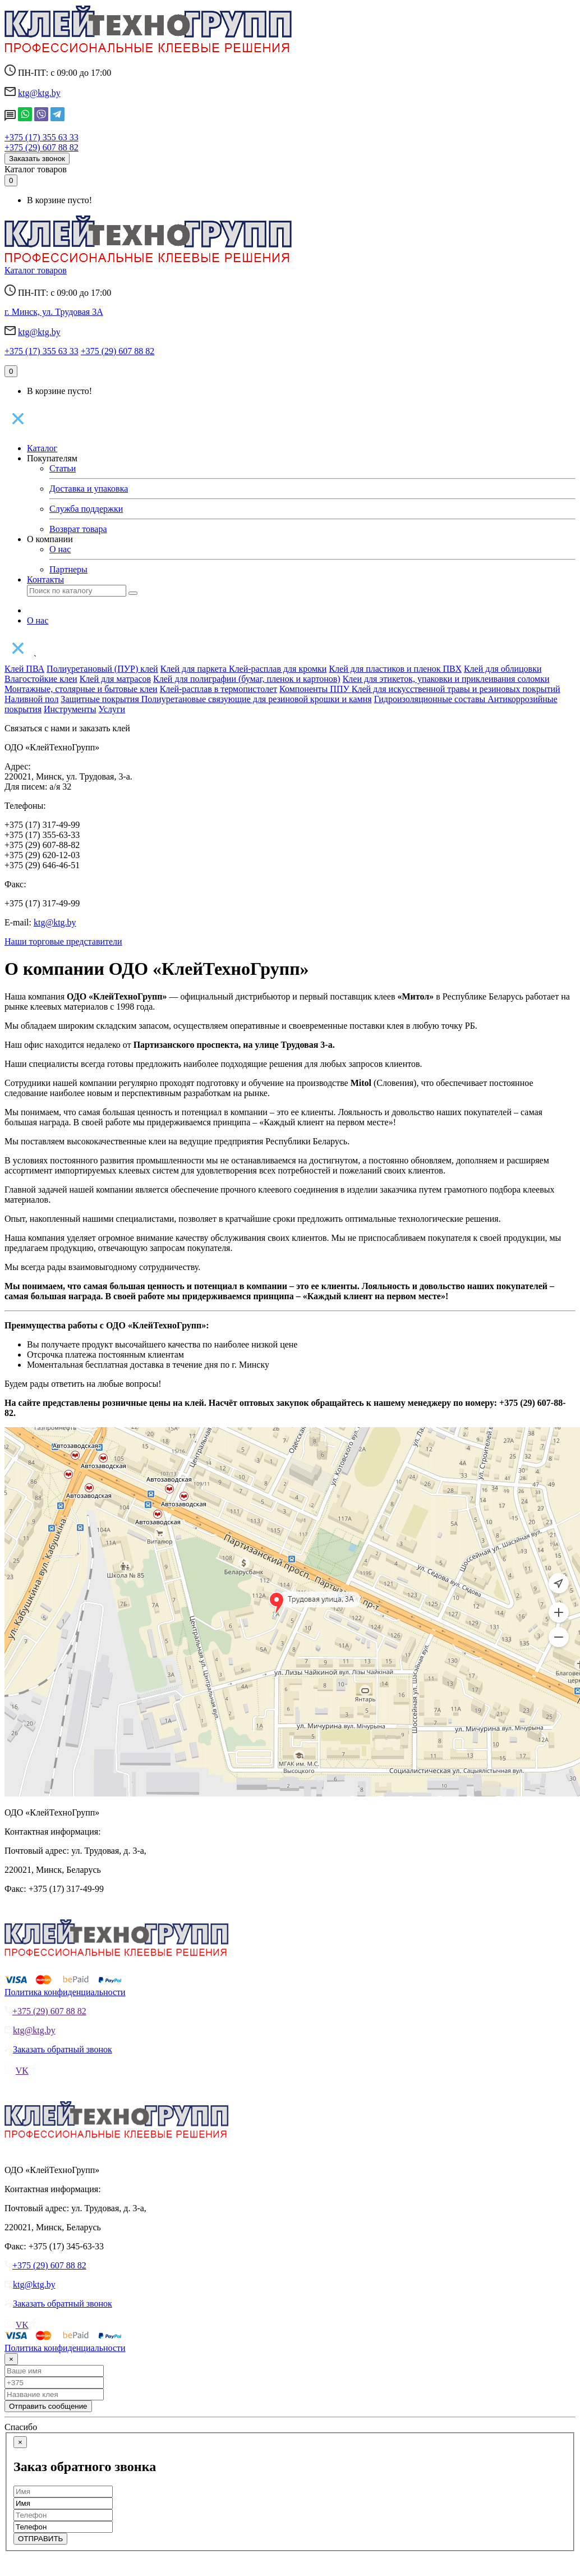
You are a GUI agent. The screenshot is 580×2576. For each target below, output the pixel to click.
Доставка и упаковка (88, 488)
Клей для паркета (194, 668)
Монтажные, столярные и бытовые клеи (81, 689)
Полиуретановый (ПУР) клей (102, 668)
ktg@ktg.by (39, 93)
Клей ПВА (24, 668)
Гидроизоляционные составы (431, 699)
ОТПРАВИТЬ (40, 2538)
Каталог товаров (35, 169)
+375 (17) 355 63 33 (41, 137)
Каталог (42, 448)
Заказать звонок (37, 158)
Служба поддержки (86, 509)
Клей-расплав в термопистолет (218, 689)
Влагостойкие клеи (40, 679)
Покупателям (52, 458)
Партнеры (68, 569)
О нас (60, 549)
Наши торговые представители (63, 941)
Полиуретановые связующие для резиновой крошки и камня (256, 699)
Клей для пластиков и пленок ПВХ (395, 668)
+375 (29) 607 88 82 (41, 147)
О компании (50, 539)
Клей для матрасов (115, 679)
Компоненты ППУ (315, 689)
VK (22, 2070)
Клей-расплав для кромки (277, 668)
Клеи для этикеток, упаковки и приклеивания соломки (446, 679)
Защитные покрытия (101, 699)
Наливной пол (31, 699)
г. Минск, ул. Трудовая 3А (53, 312)
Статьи (62, 468)
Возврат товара (78, 529)
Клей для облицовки (503, 668)
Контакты (45, 579)
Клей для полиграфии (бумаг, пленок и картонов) (246, 679)
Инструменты (70, 709)
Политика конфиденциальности (65, 1992)
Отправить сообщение (48, 2406)
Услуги (112, 709)
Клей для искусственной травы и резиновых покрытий (456, 689)
